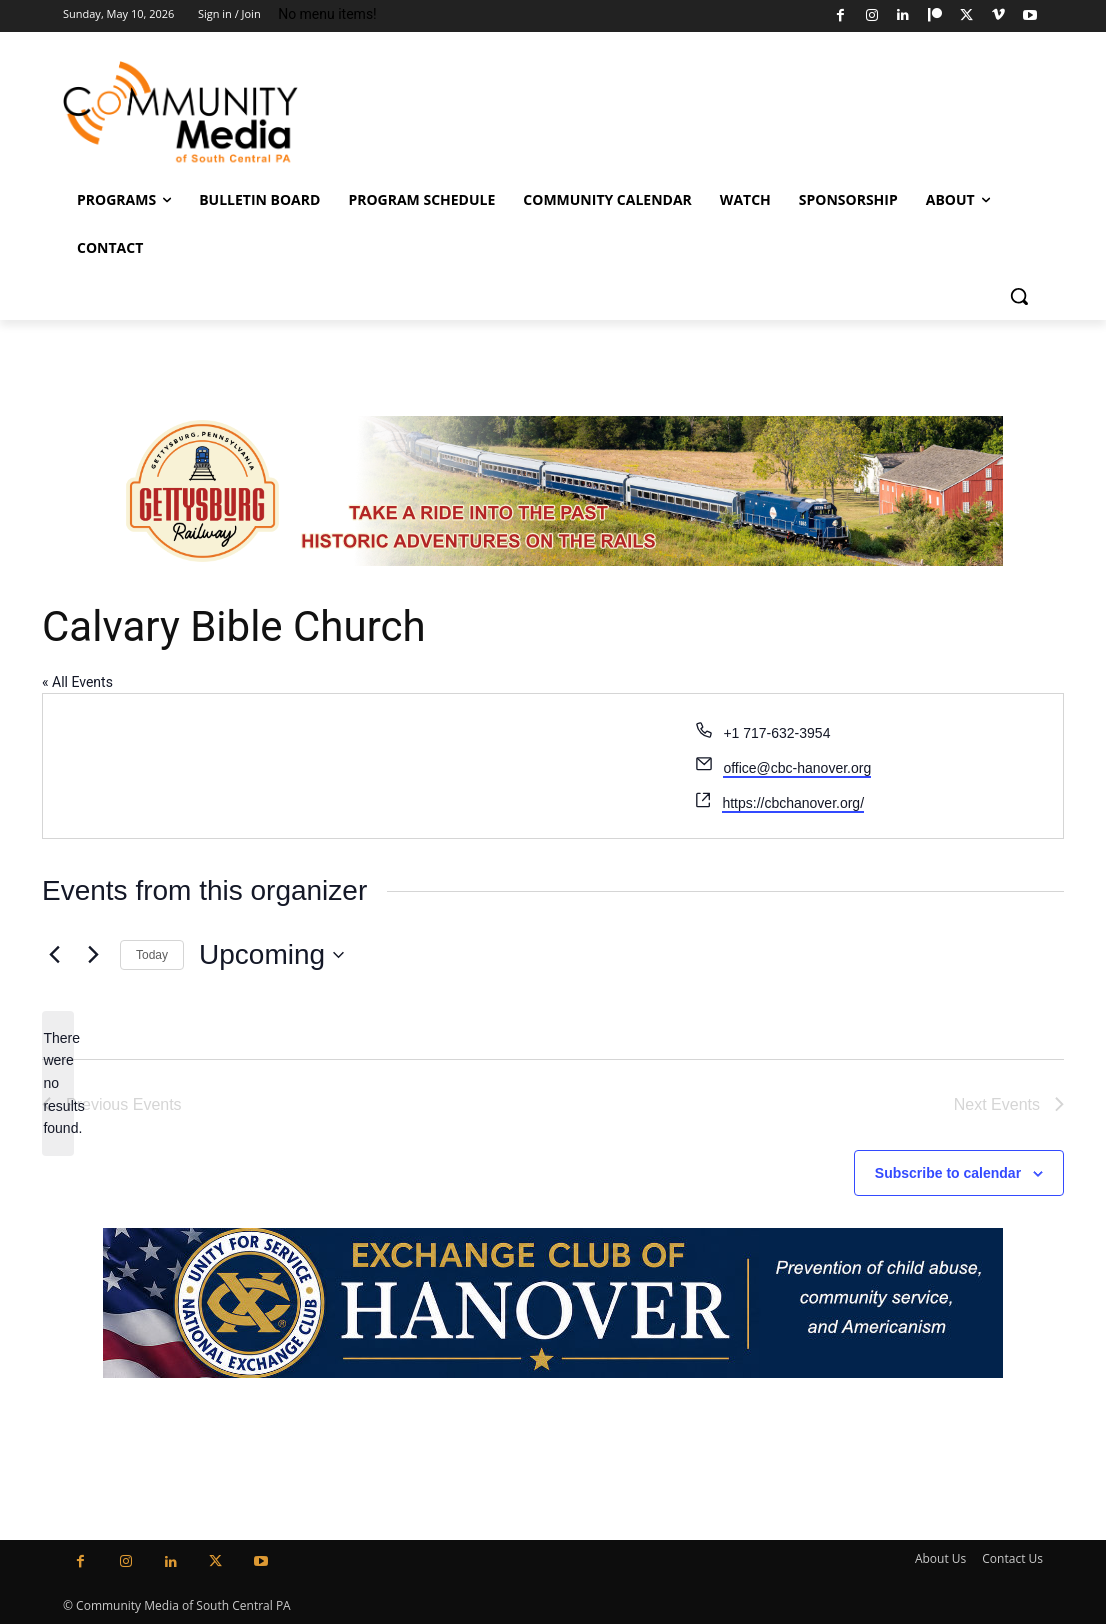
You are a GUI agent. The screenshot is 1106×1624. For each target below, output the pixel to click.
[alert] (58, 1083)
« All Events (77, 682)
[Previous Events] (54, 955)
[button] (1019, 296)
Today (152, 955)
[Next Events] (93, 955)
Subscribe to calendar (948, 1173)
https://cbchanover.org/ (793, 803)
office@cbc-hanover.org (797, 768)
